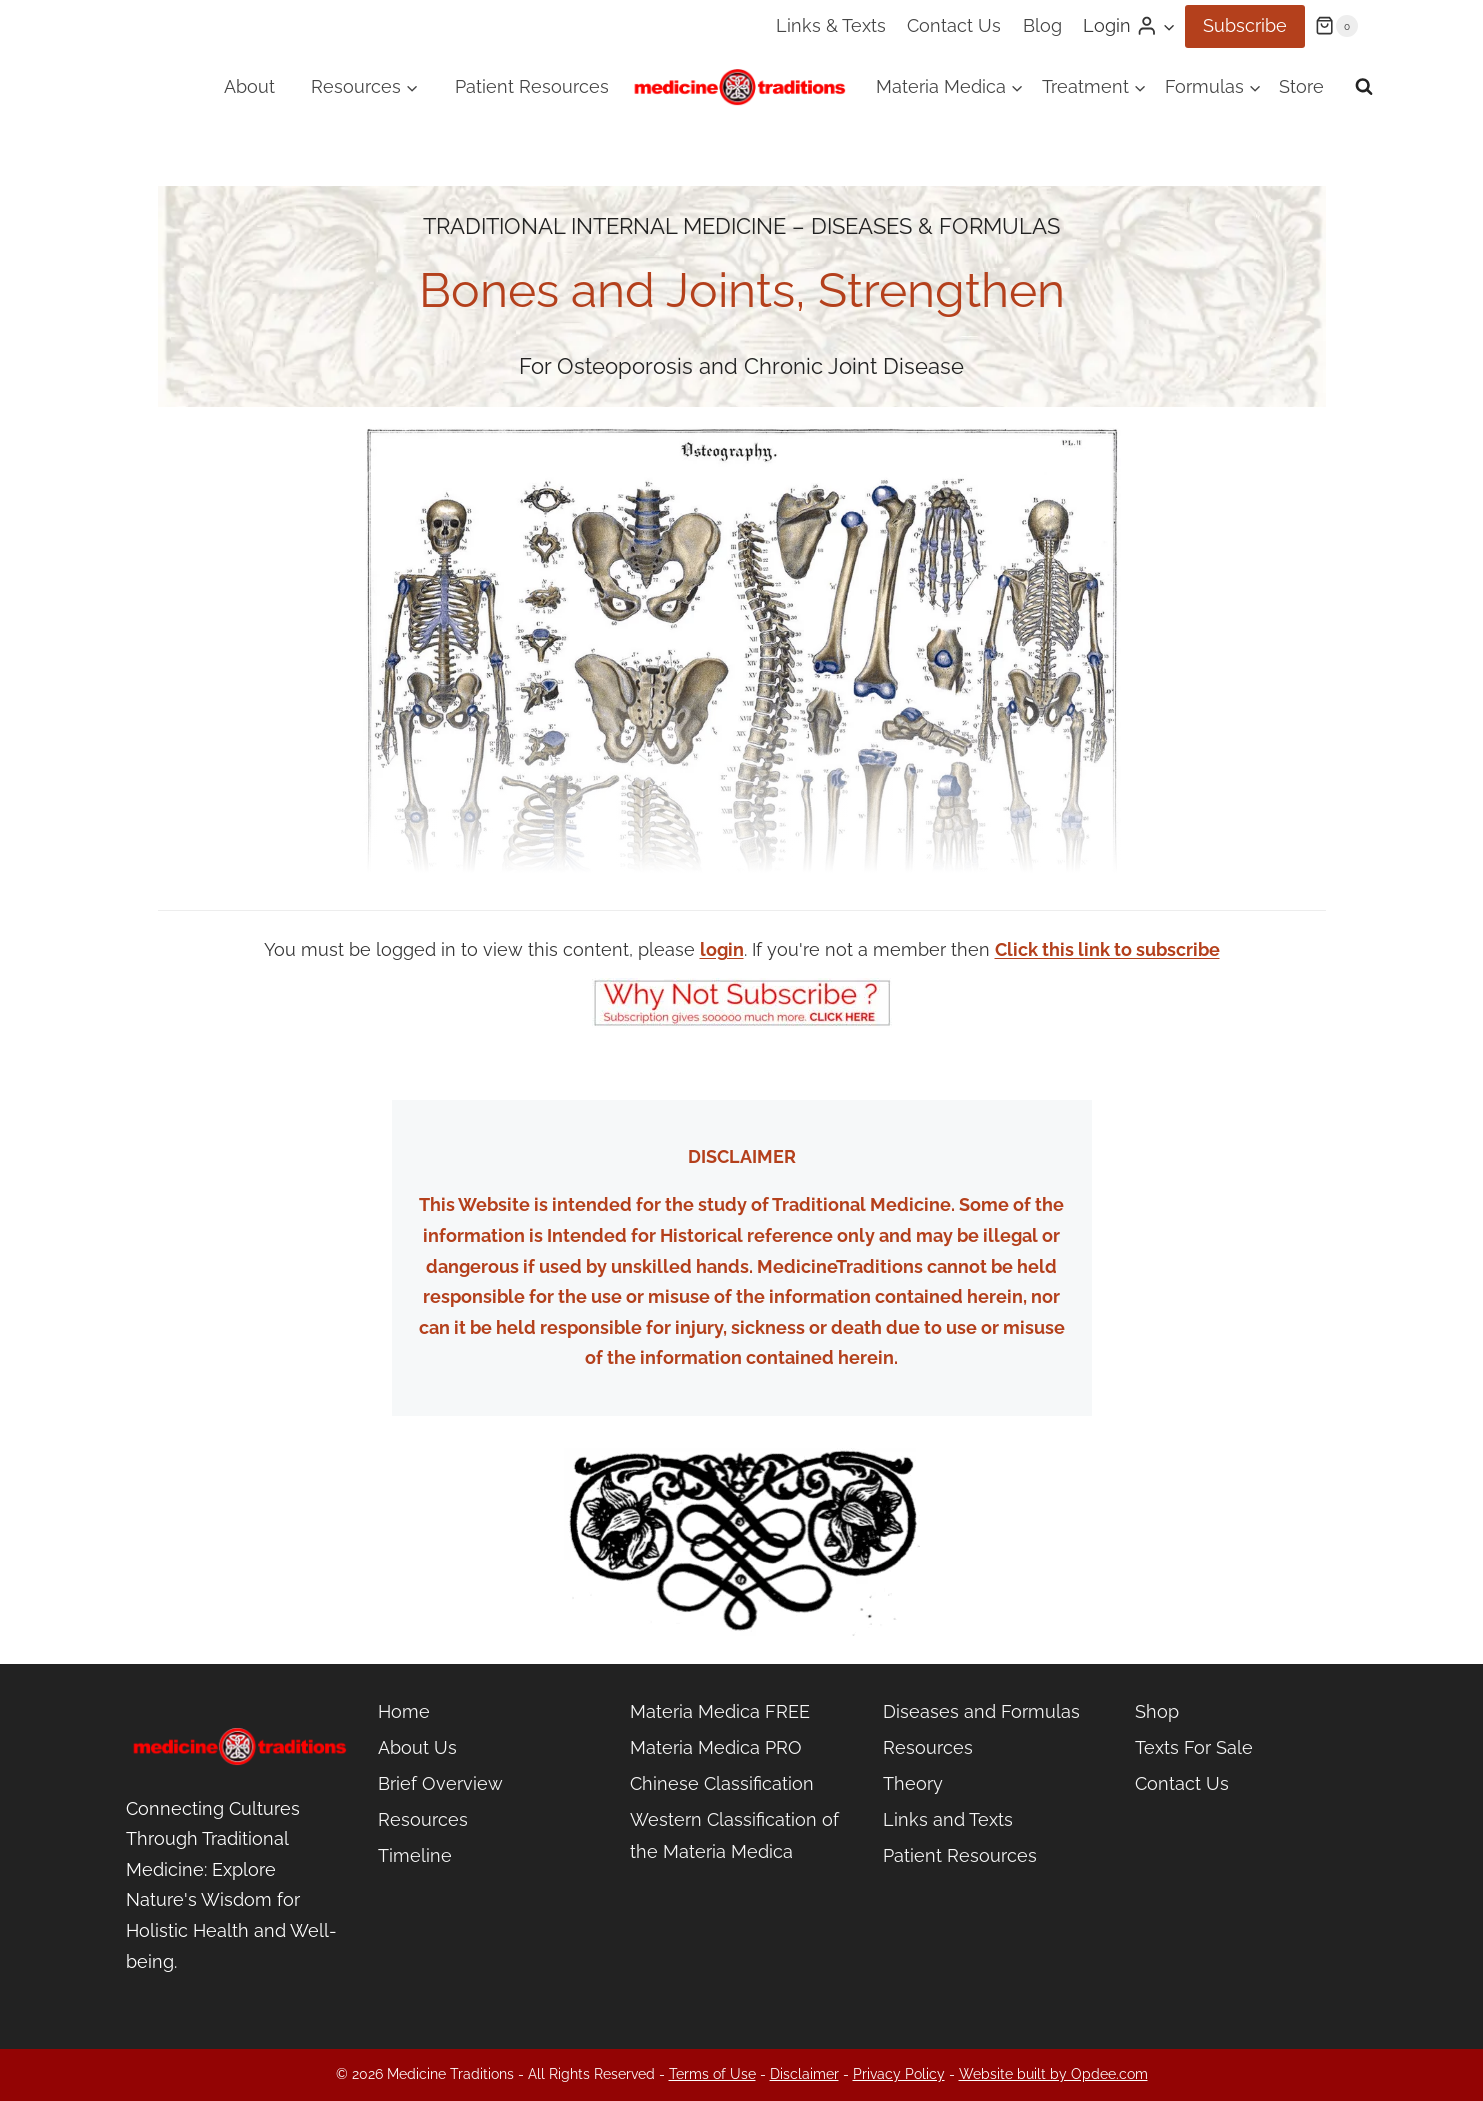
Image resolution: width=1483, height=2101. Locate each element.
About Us (417, 1747)
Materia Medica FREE (720, 1711)
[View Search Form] (1364, 87)
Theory (913, 1783)
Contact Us (954, 25)
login (722, 949)
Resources (423, 1819)
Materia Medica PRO (716, 1747)
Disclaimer (804, 2074)
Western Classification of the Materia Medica (734, 1835)
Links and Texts (948, 1819)
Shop (1157, 1711)
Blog (1042, 25)
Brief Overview (440, 1783)
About (249, 86)
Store (1301, 86)
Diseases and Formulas (981, 1711)
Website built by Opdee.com (1053, 2074)
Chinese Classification (722, 1783)
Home (404, 1711)
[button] (1168, 26)
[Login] (1129, 26)
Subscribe (1245, 25)
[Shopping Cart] (1336, 26)
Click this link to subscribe (1107, 949)
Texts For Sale (1194, 1747)
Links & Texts (831, 25)
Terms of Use (712, 2074)
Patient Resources (532, 86)
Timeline (415, 1855)
